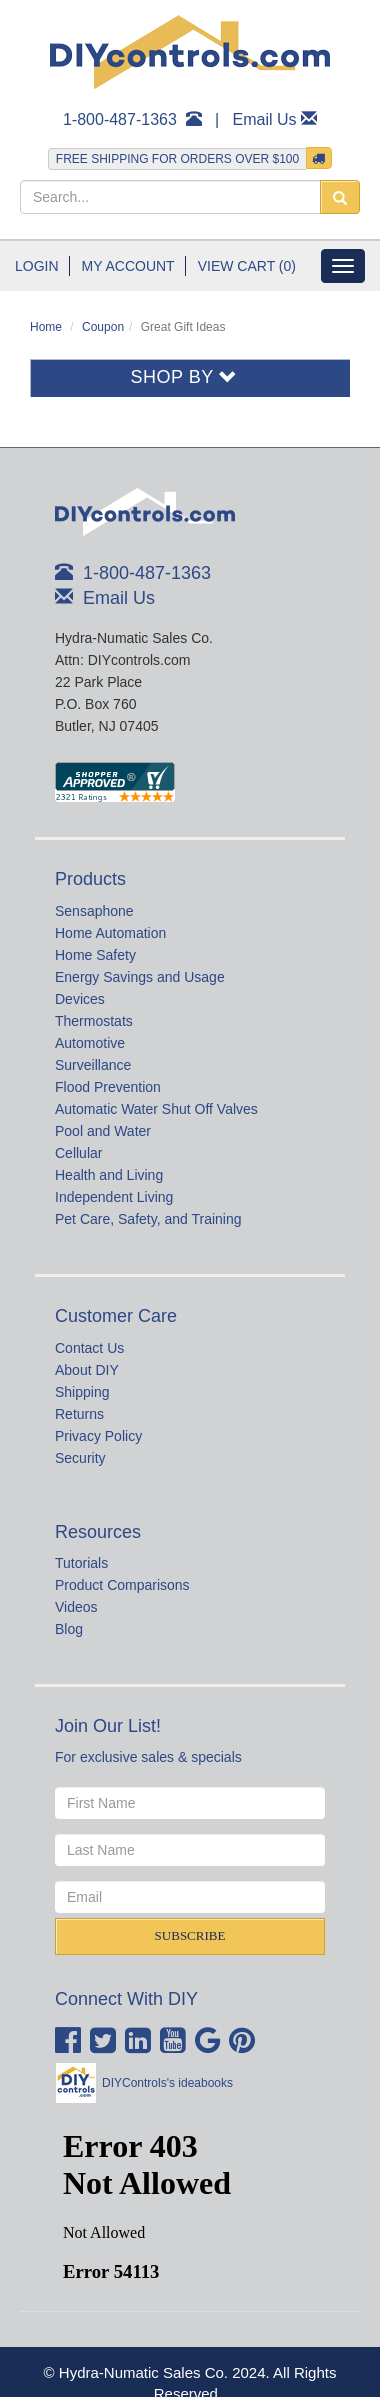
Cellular (78, 1153)
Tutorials (81, 1563)
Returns (79, 1414)
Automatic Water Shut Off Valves (156, 1109)
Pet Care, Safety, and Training (148, 1219)
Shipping (82, 1392)
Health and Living (109, 1175)
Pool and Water (103, 1131)
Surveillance (93, 1065)
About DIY (87, 1370)
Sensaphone (94, 911)
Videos (76, 1607)
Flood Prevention (108, 1087)
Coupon (103, 327)
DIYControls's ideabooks (167, 2083)
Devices (80, 999)
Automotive (90, 1043)
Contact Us (89, 1348)
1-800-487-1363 (120, 119)
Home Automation (110, 933)
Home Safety (95, 955)
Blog (69, 1629)
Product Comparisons (122, 1585)
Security (80, 1458)
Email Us (265, 119)
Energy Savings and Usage (140, 977)
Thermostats (94, 1021)
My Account (128, 266)
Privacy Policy (98, 1436)
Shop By (184, 377)
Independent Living (114, 1197)
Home (46, 327)
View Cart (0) (247, 266)
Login (37, 266)
